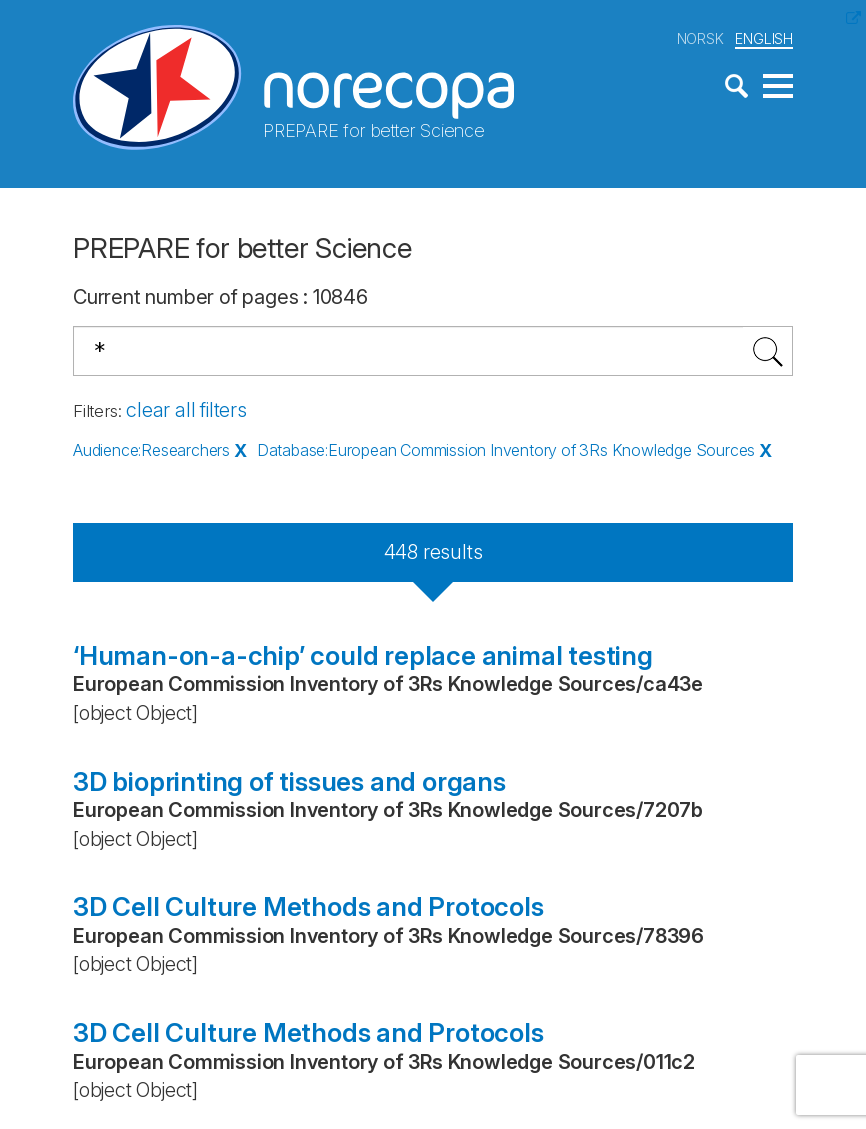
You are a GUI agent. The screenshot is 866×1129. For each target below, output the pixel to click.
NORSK (700, 38)
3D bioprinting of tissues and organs (289, 781)
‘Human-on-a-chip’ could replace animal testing (363, 655)
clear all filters (186, 410)
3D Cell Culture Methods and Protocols (308, 906)
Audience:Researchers (151, 450)
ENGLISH (764, 38)
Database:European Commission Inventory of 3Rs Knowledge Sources (506, 450)
